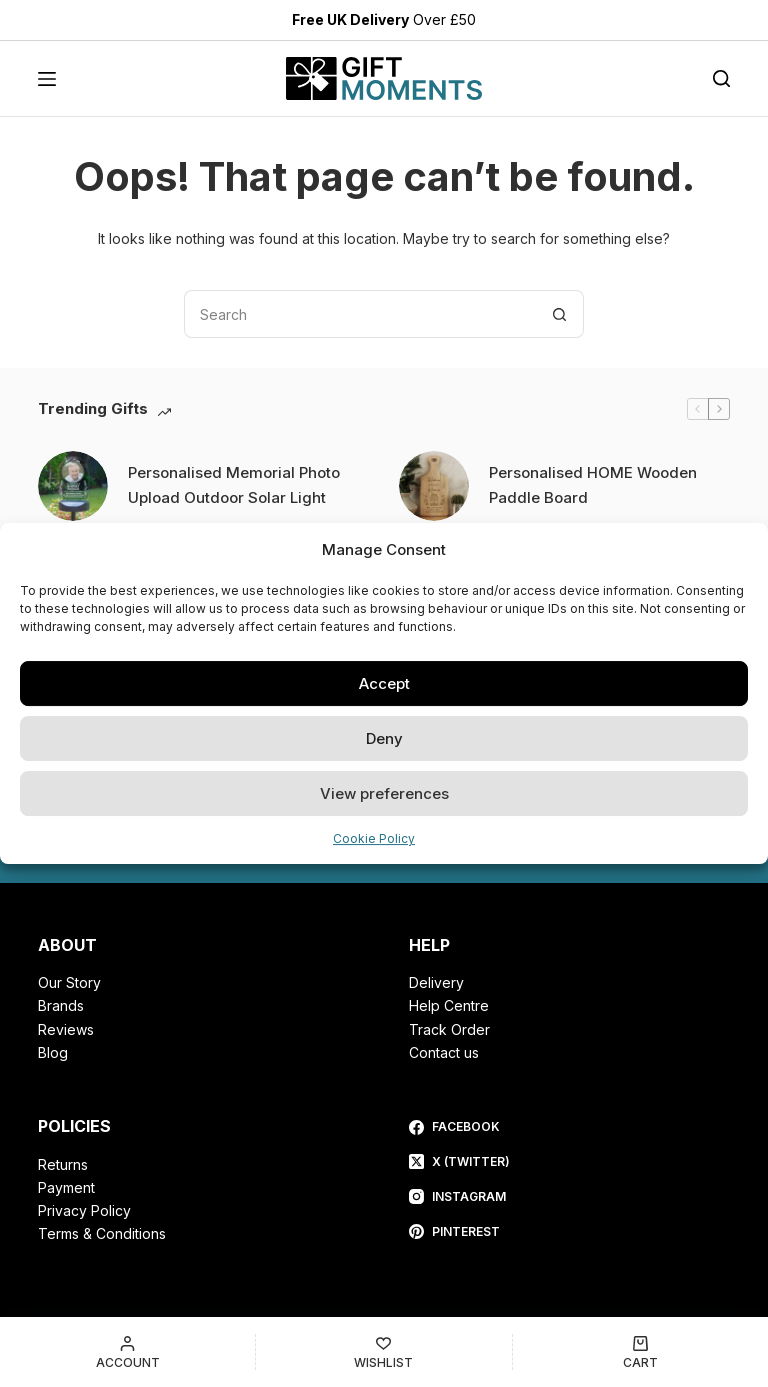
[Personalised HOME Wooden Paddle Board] (434, 486)
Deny (384, 738)
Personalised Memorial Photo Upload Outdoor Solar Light (234, 485)
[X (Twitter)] (459, 1162)
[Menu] (47, 79)
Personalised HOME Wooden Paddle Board (593, 485)
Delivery (436, 982)
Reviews (66, 1029)
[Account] (127, 1352)
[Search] (721, 79)
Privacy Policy (84, 1210)
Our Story (69, 982)
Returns (63, 1164)
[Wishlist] (383, 1352)
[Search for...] (360, 314)
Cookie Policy (374, 838)
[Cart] (640, 1352)
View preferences (384, 793)
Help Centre (449, 1005)
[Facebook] (459, 1127)
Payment (66, 1187)
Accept (384, 683)
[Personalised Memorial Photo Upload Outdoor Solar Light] (73, 486)
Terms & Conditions (102, 1233)
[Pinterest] (459, 1232)
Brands (61, 1005)
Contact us (444, 1052)
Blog (53, 1052)
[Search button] (560, 314)
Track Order (449, 1029)
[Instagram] (459, 1197)
